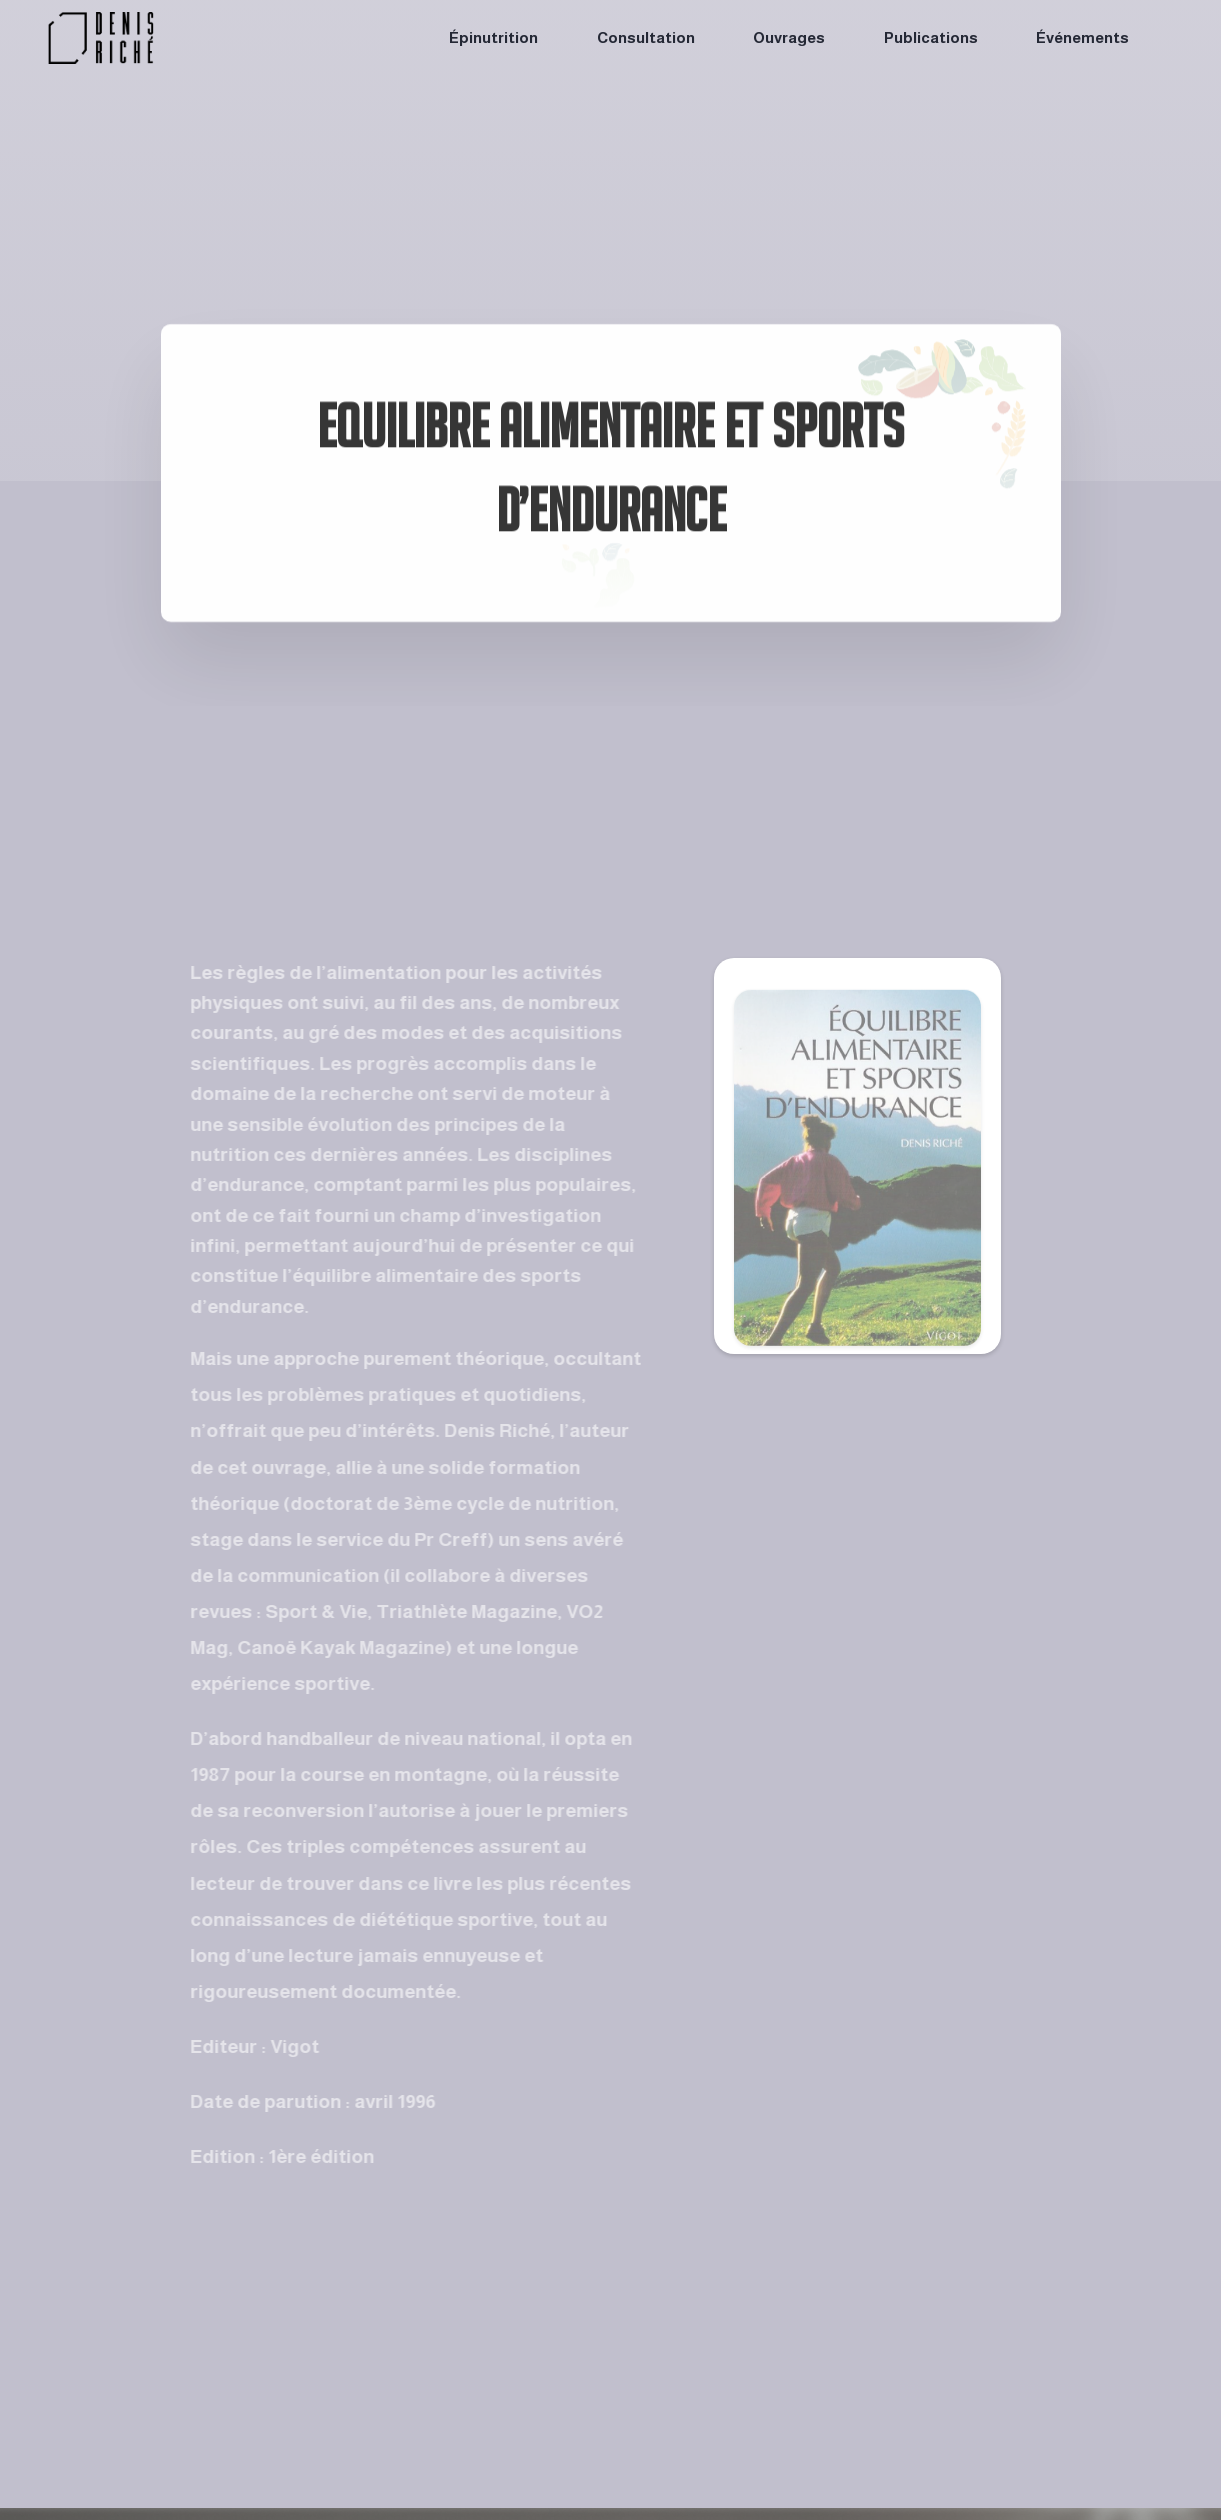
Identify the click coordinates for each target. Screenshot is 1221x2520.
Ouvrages (789, 37)
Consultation (646, 37)
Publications (931, 37)
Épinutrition (493, 37)
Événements (1082, 37)
